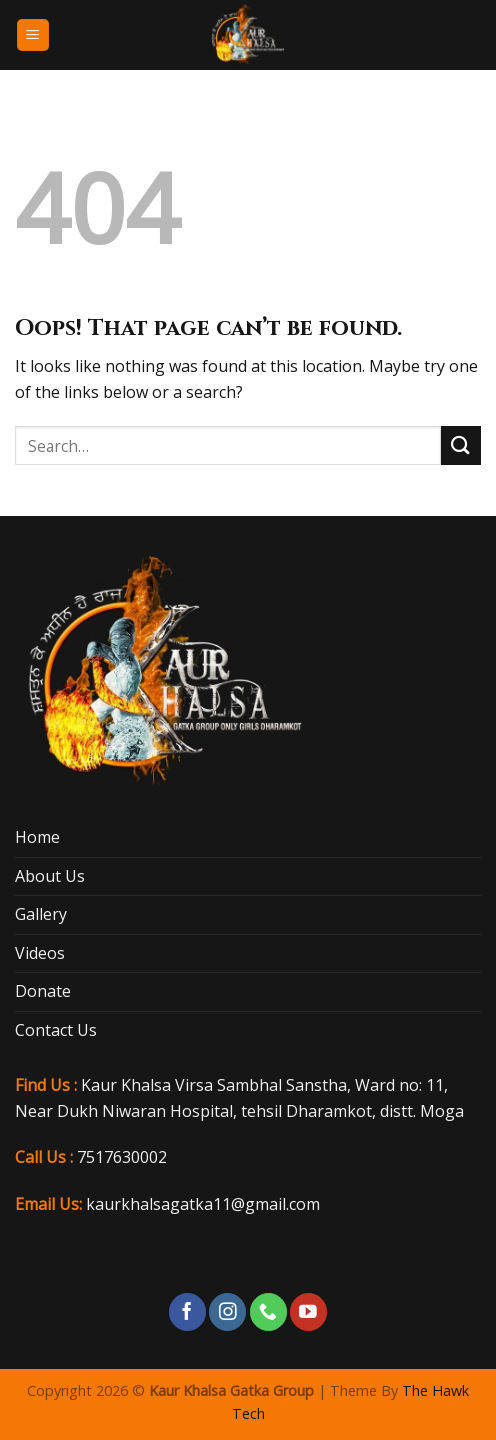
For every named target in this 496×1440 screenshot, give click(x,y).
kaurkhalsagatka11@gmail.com (203, 1204)
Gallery (41, 914)
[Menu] (33, 35)
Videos (40, 953)
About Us (50, 876)
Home (37, 837)
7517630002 (122, 1157)
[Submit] (461, 445)
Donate (43, 991)
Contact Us (56, 1030)
